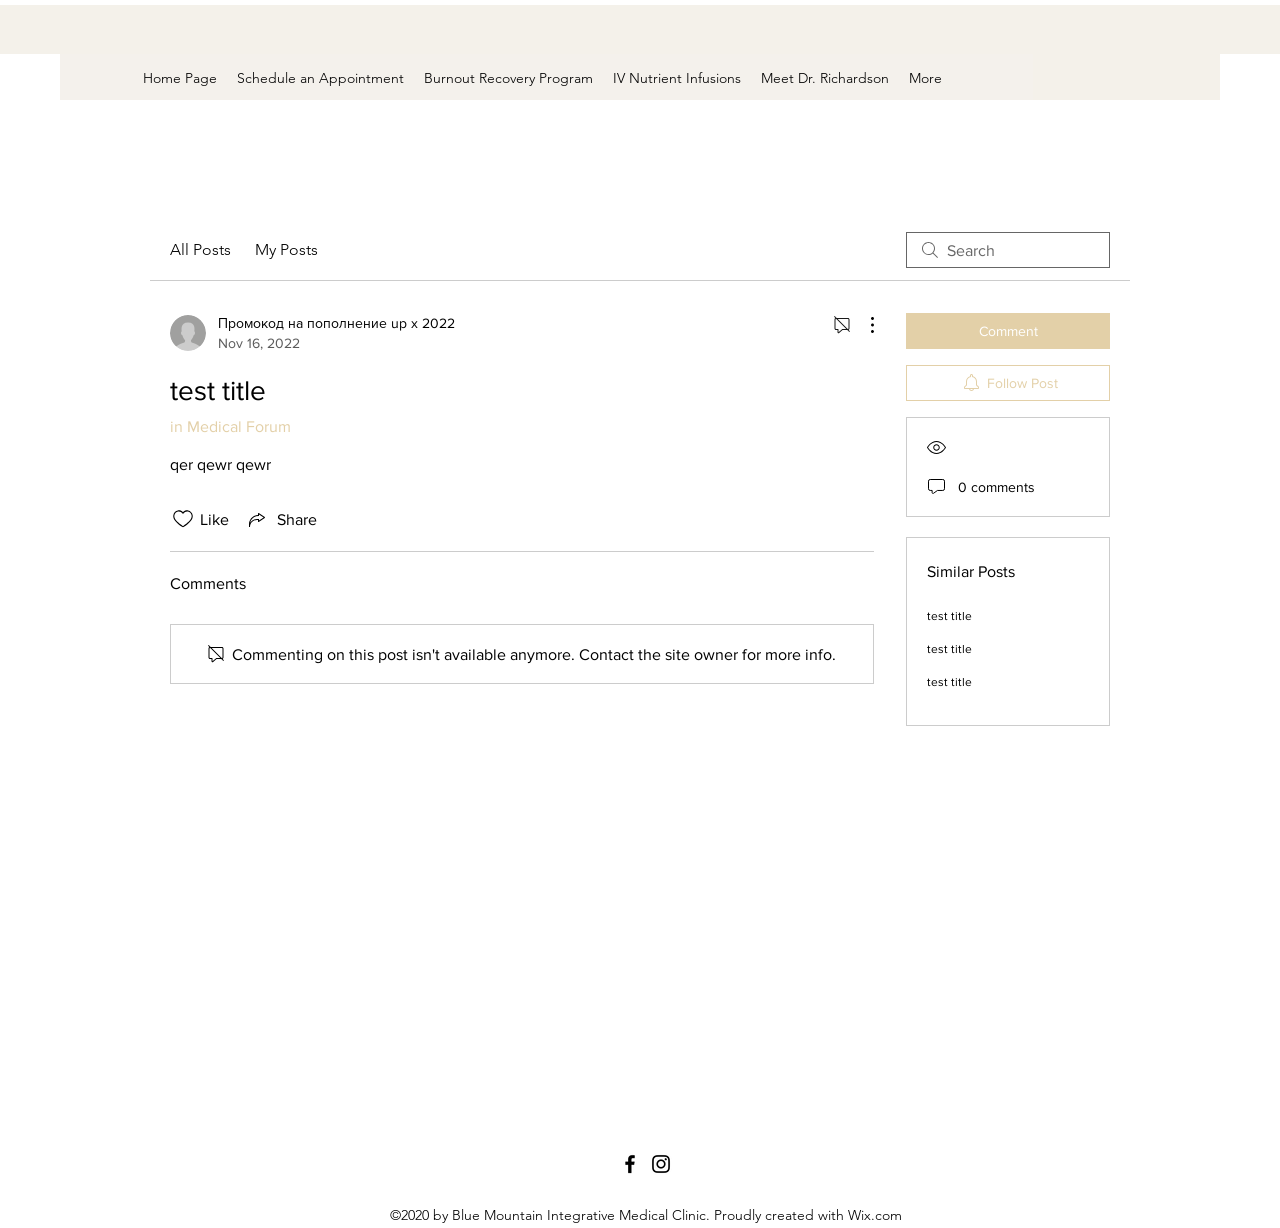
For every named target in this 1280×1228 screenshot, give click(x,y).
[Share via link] (281, 519)
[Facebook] (630, 1164)
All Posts (200, 249)
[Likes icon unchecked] (183, 519)
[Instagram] (661, 1164)
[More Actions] (862, 325)
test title (949, 616)
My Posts (286, 249)
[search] (1008, 250)
